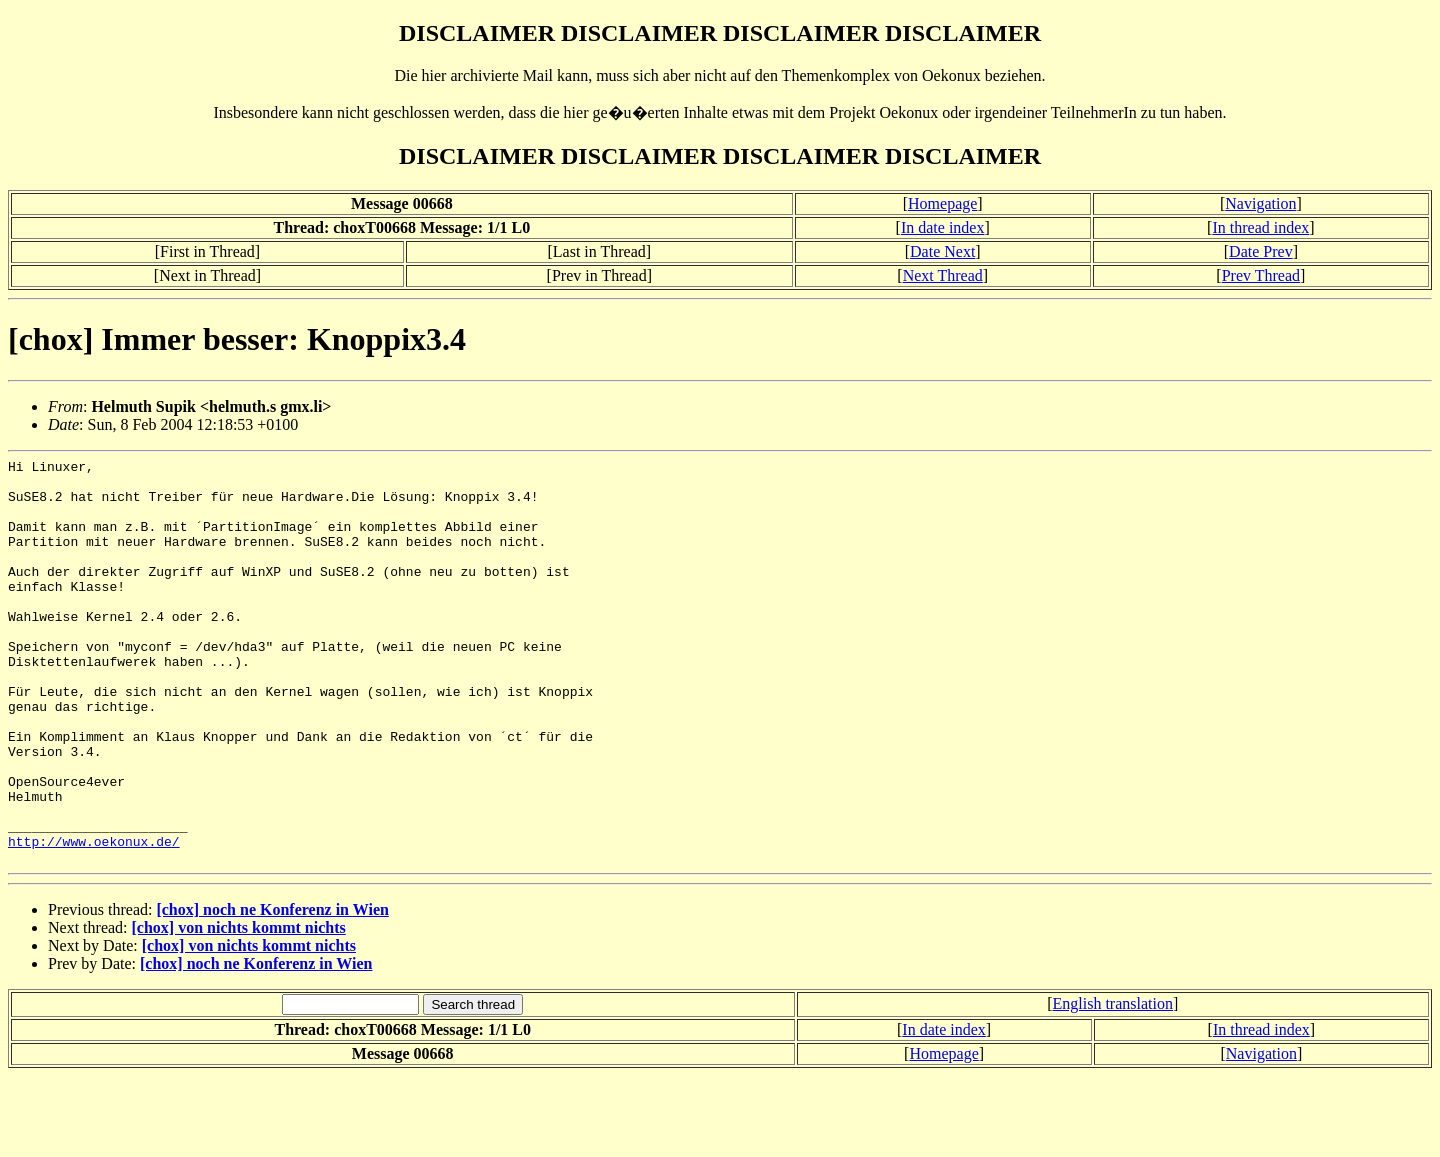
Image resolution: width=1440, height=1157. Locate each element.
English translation (1113, 1084)
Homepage (942, 203)
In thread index (1260, 227)
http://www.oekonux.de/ (94, 919)
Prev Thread (1261, 275)
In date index (943, 227)
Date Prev (1261, 251)
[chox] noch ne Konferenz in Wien (272, 990)
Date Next (942, 251)
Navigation (1260, 203)
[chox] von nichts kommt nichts (239, 1008)
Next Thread (943, 275)
